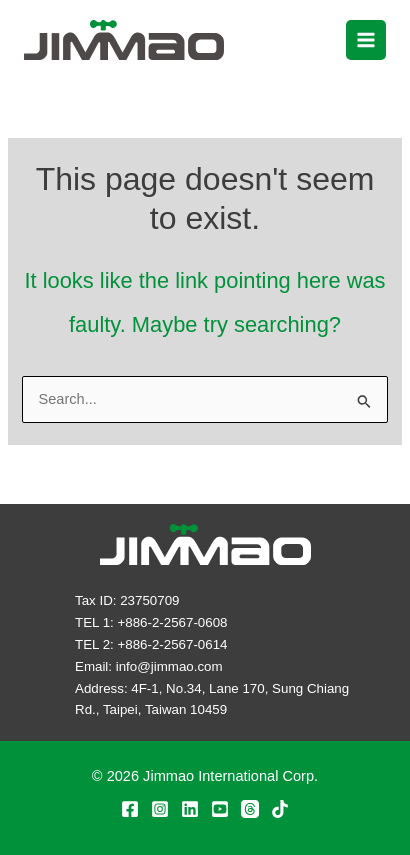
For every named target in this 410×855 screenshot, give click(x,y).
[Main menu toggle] (366, 40)
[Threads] (250, 809)
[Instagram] (160, 809)
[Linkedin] (190, 809)
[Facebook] (130, 809)
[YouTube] (220, 809)
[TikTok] (280, 809)
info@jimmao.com (169, 666)
